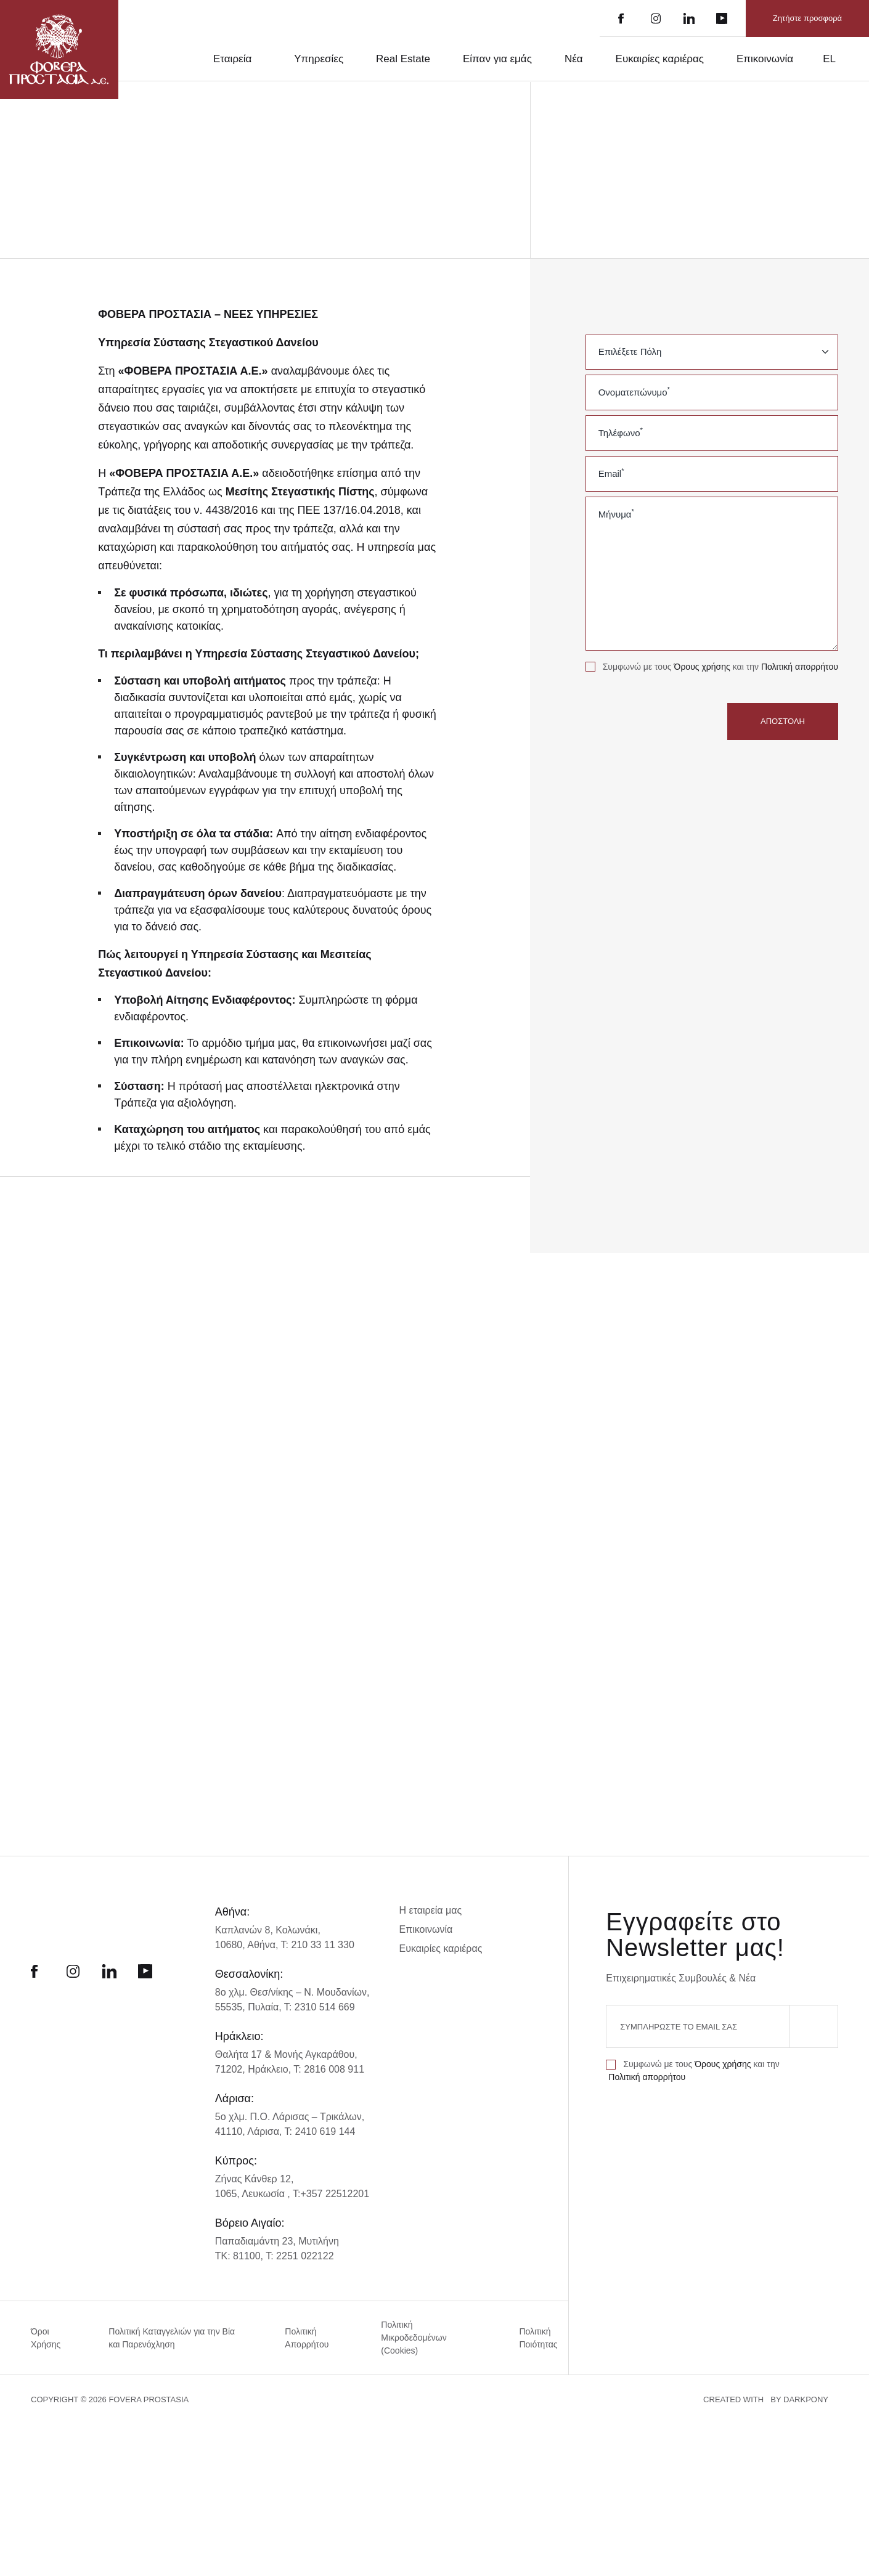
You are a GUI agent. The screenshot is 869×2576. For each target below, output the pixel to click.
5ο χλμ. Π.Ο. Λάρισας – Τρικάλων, (289, 2135)
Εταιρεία (218, 59)
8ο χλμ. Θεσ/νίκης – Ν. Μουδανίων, (293, 2011)
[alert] (104, 2413)
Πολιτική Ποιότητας (538, 2356)
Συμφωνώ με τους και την (676, 673)
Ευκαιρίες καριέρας (655, 59)
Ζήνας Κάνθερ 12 (253, 2197)
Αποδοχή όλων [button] (62, 2519)
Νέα (565, 59)
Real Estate (394, 59)
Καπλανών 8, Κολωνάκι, (267, 1948)
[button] (105, 2545)
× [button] (180, 2276)
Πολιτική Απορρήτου (305, 2356)
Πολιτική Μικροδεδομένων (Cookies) (414, 2356)
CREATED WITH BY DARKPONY (777, 2551)
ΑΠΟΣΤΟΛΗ (782, 734)
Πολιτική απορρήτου (629, 680)
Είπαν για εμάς (488, 59)
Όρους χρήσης (709, 667)
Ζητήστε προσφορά (807, 18)
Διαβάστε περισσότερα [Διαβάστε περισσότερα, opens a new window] (121, 2391)
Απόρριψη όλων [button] (145, 2519)
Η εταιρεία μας (433, 1929)
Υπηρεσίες (308, 59)
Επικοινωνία (764, 59)
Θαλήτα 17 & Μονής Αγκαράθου (285, 2073)
